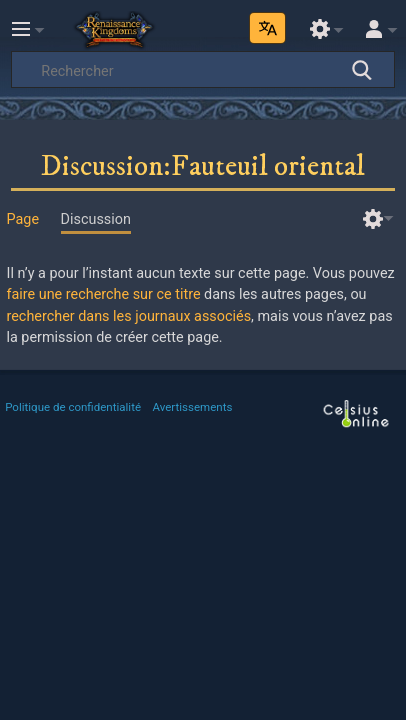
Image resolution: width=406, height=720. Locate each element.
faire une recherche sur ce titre (103, 294)
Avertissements (193, 407)
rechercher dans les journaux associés (128, 316)
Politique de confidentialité (73, 407)
